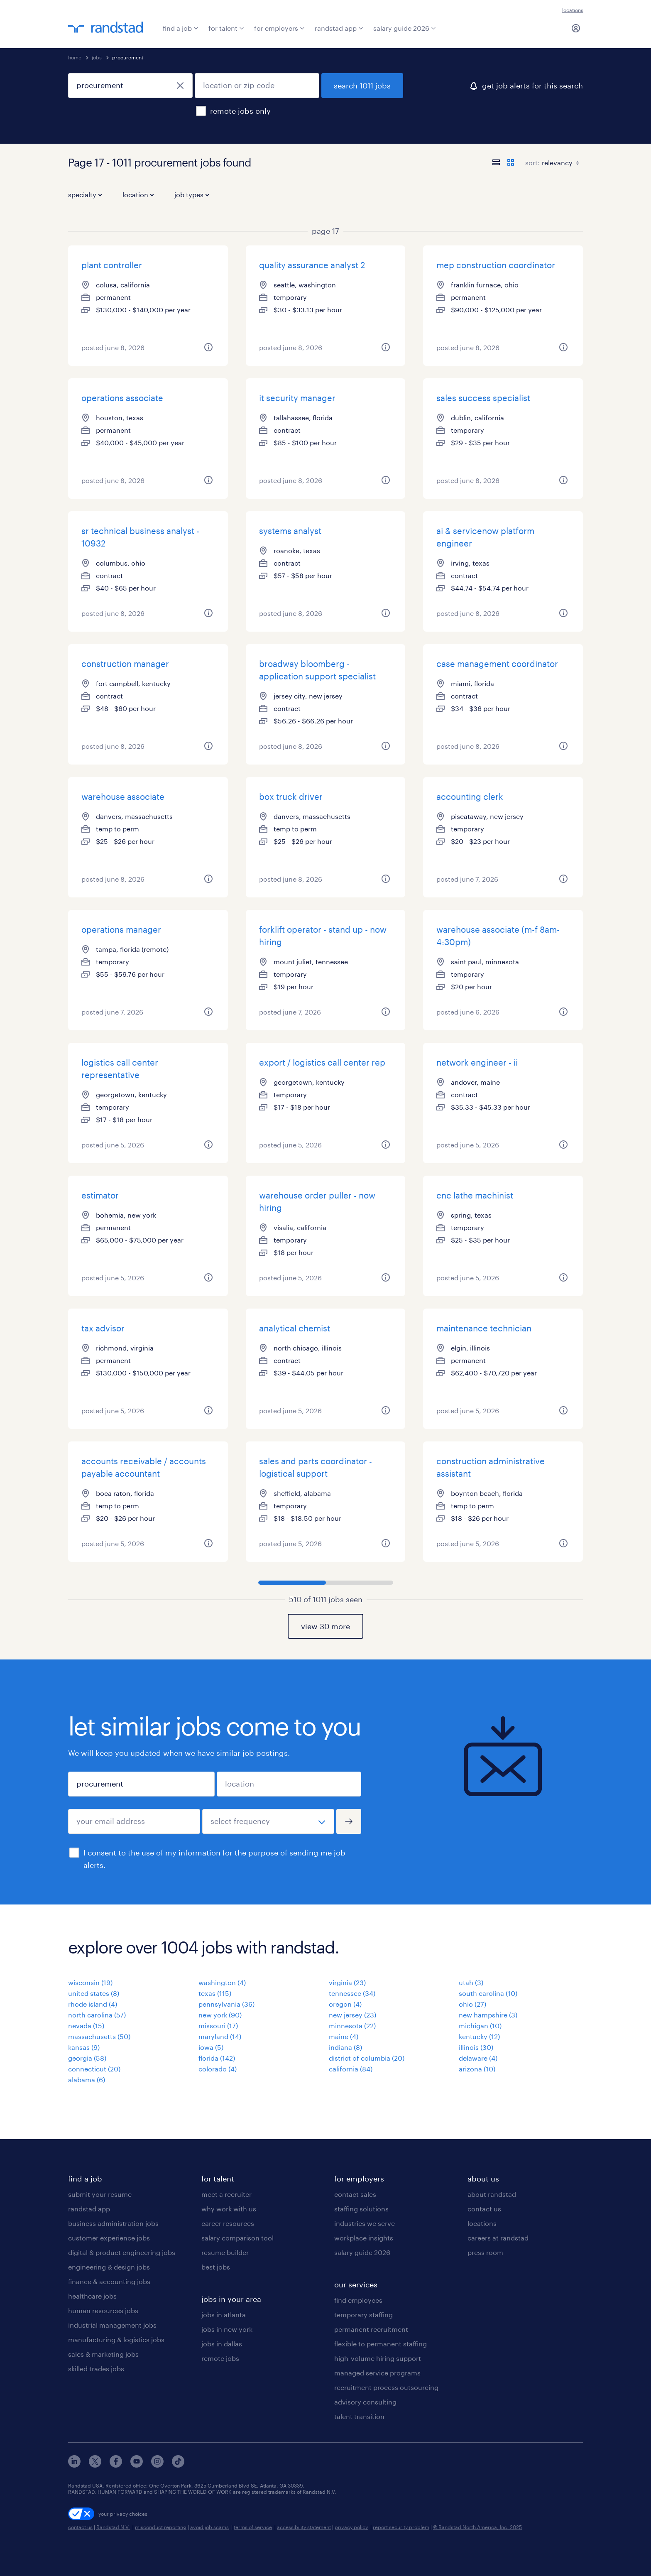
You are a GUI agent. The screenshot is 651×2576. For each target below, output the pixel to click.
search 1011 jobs (362, 85)
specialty (85, 195)
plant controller (111, 265)
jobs (97, 57)
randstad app (339, 28)
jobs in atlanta (223, 2315)
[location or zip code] (257, 85)
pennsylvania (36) (226, 2004)
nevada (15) (86, 2025)
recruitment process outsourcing (386, 2387)
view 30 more (325, 1626)
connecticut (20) (94, 2069)
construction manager (125, 664)
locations (572, 10)
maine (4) (343, 2036)
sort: (532, 163)
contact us (484, 2209)
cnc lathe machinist (474, 1195)
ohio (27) (472, 2004)
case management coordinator (497, 664)
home (74, 57)
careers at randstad (498, 2238)
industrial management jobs (112, 2325)
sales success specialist (483, 398)
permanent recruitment (371, 2329)
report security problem (401, 2527)
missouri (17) (218, 2025)
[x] (95, 2465)
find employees (358, 2300)
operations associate (122, 398)
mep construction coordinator (495, 265)
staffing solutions (361, 2209)
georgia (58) (87, 2058)
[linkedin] (74, 2465)
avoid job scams (209, 2527)
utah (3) (471, 1982)
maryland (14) (219, 2036)
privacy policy (351, 2527)
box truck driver (291, 796)
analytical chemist (294, 1328)
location (138, 195)
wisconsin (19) (90, 1982)
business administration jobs (113, 2223)
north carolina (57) (97, 2015)
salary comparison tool (237, 2238)
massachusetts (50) (99, 2036)
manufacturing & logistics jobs (116, 2339)
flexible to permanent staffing (380, 2344)
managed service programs (377, 2373)
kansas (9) (84, 2047)
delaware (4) (478, 2058)
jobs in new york (226, 2329)
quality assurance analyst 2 (312, 265)
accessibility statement (304, 2527)
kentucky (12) (479, 2036)
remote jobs (220, 2358)
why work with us (228, 2209)
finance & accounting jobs (109, 2281)
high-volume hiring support (377, 2358)
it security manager (297, 398)
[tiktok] (178, 2465)
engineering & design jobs (109, 2267)
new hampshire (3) (488, 2015)
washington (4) (222, 1982)
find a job (180, 28)
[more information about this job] (208, 347)
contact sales (355, 2194)
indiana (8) (345, 2047)
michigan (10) (480, 2025)
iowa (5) (210, 2047)
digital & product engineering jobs (121, 2252)
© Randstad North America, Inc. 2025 (477, 2527)
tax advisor (103, 1328)
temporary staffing (363, 2315)
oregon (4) (345, 2004)
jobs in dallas (221, 2344)
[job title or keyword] (130, 85)
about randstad (491, 2194)
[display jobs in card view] (511, 162)
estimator (100, 1195)
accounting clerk (469, 796)
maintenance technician (483, 1328)
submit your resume (100, 2194)
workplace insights (363, 2238)
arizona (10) (477, 2069)
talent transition (359, 2416)
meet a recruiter (226, 2194)
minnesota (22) (352, 2025)
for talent (226, 28)
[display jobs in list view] (496, 162)
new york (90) (220, 2015)
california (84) (350, 2069)
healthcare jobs (92, 2296)
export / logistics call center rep (322, 1062)
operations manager (121, 929)
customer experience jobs (109, 2238)
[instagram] (157, 2465)
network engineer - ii (477, 1062)
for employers (279, 28)
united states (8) (93, 1993)
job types (191, 195)
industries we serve (364, 2223)
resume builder (225, 2252)
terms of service (253, 2527)
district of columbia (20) (366, 2058)
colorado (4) (217, 2069)
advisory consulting (365, 2402)
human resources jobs (103, 2310)
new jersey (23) (352, 2015)
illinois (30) (476, 2047)
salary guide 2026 (404, 28)
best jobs (215, 2267)
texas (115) (214, 1993)
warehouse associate (122, 796)
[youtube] (136, 2465)
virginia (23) (347, 1982)
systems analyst (290, 531)
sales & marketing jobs (103, 2354)
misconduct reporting (160, 2527)
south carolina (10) (488, 1993)
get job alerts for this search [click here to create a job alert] (532, 85)
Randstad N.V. (113, 2527)
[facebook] (116, 2465)
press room (485, 2252)
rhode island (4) (92, 2004)
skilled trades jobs (96, 2369)
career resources (227, 2223)
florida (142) (216, 2058)
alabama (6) (86, 2079)
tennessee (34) (352, 1993)
